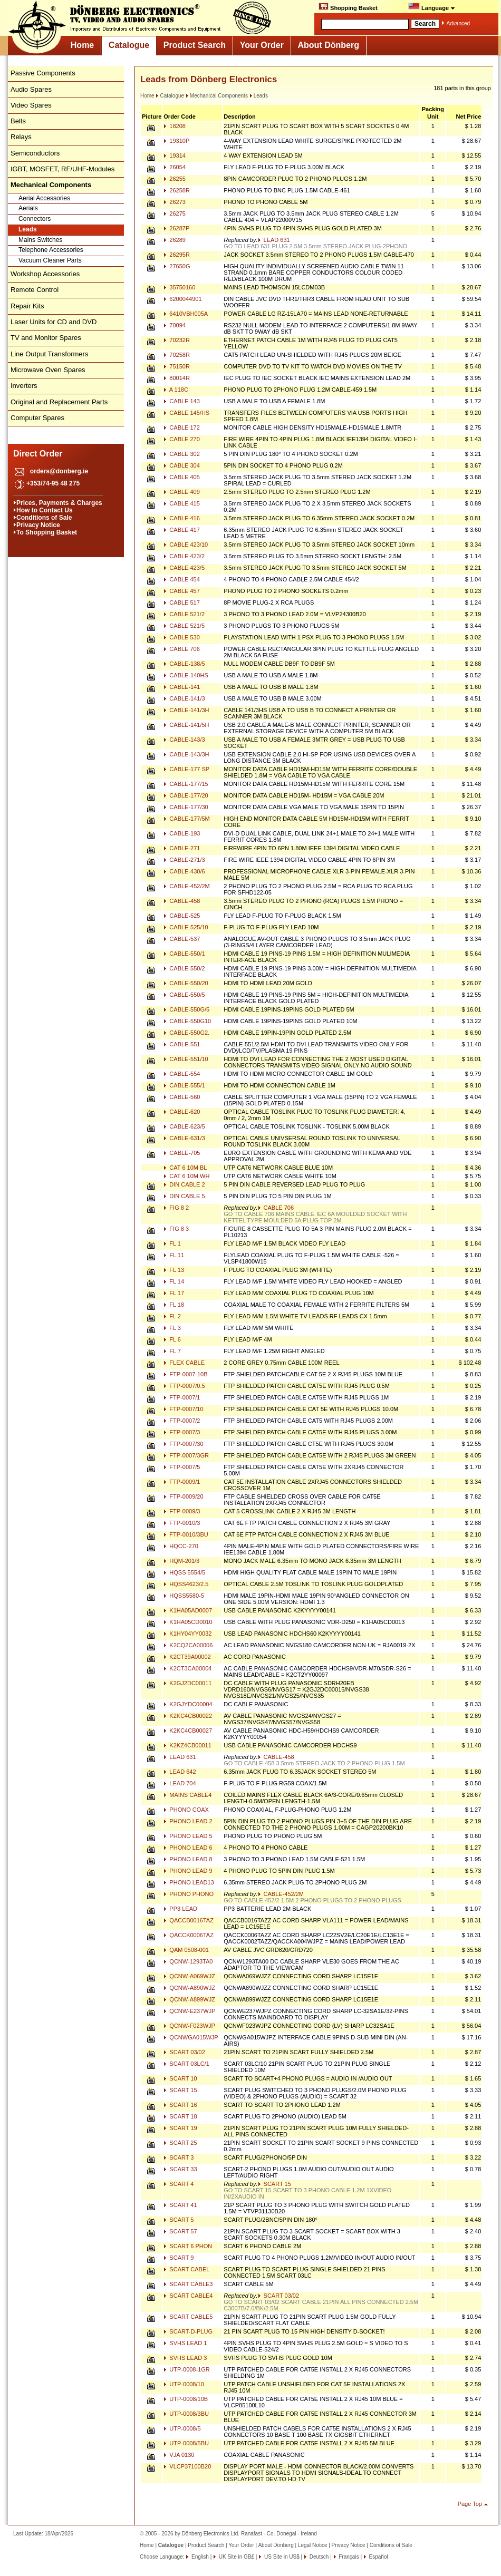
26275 (174, 213)
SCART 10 (180, 2078)
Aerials (28, 208)
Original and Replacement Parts (59, 402)
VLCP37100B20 (187, 2466)
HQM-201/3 (181, 1561)
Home (82, 45)
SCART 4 (178, 2184)
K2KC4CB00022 (187, 1716)
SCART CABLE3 (188, 2284)
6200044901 (182, 299)
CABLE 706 (181, 649)
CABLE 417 (181, 530)
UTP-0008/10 (183, 2384)
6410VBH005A (185, 313)
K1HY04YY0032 (187, 1633)
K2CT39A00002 (186, 1657)
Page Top (470, 2504)
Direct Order (37, 453)
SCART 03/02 (184, 2052)
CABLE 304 (181, 465)
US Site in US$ (282, 2557)
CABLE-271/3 (184, 860)
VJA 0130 (178, 2455)
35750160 (179, 287)
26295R (176, 254)
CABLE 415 (181, 503)
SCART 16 (180, 2105)
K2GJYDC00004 (187, 1704)
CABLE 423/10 (185, 544)
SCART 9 (178, 2257)
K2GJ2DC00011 (187, 1683)
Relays (21, 137)
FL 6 (172, 1339)
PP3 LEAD (180, 1909)
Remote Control (35, 290)
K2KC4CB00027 (187, 1730)
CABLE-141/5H (186, 725)
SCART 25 (180, 2143)
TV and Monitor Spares (46, 338)
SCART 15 (180, 2090)
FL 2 (172, 1316)
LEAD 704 (179, 1783)
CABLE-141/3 (184, 698)
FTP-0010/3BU (185, 1534)
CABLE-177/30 (185, 807)
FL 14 (173, 1281)
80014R (176, 378)
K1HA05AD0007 (187, 1610)
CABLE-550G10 (187, 1021)
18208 (174, 126)
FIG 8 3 (176, 1229)
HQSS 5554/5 (184, 1572)
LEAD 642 (179, 1771)
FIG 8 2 (176, 1207)
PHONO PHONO (188, 1894)
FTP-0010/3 (181, 1523)
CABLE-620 (181, 1112)
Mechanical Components (217, 96)
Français (348, 2557)
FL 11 (173, 1255)
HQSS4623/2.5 (185, 1584)
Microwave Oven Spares (48, 370)
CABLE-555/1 (184, 1085)
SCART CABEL (186, 2269)
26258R (176, 190)
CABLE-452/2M (186, 886)
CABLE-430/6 (184, 871)
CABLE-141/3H (186, 710)
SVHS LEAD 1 (185, 2343)
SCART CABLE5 (188, 2316)
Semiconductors (35, 153)
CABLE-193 (181, 833)
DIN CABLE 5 (184, 1196)
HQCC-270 (180, 1546)
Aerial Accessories (44, 198)
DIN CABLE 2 (184, 1184)
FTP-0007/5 (181, 1467)
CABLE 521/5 (184, 626)
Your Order (262, 45)
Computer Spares (37, 418)
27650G (176, 266)
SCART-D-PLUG (188, 2331)
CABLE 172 (181, 427)
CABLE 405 (181, 477)
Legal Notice (312, 2545)
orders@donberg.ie (59, 471)
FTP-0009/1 (181, 1482)
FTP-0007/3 (181, 1432)
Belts (18, 121)
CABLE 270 (181, 439)
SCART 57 (180, 2231)
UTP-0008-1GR (186, 2369)
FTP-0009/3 (181, 1511)
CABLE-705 (181, 1153)
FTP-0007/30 (183, 1444)
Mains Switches (40, 240)
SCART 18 (180, 2116)
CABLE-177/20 (185, 795)
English (199, 2557)
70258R (176, 355)
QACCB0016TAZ (188, 1920)
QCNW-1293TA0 (188, 1961)
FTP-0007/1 (181, 1397)
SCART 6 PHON (187, 2246)
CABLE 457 (181, 591)
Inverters (24, 386)
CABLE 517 (181, 602)
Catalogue (129, 45)
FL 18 (173, 1304)
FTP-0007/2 (181, 1420)
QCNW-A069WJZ (189, 1976)
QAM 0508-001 (186, 1950)
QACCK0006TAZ (188, 1935)
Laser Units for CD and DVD (54, 322)
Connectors (34, 218)
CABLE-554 (181, 1074)
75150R (176, 366)
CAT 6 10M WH (186, 1176)
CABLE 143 (181, 401)
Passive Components (43, 73)
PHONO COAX (186, 1809)
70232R (176, 340)
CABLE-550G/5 (186, 1009)
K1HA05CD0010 (187, 1622)
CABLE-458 (181, 901)
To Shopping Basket (46, 532)
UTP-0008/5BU (186, 2443)
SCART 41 (180, 2205)
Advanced (458, 23)
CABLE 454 (181, 579)
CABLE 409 (181, 492)
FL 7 (172, 1351)
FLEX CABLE (184, 1362)
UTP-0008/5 (181, 2428)
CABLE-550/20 (185, 983)
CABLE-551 (181, 1044)
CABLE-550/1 (184, 953)
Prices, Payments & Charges (59, 503)
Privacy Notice (38, 525)
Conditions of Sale (44, 517)
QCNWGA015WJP (190, 2037)
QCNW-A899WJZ (189, 1999)
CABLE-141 (181, 687)
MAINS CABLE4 (187, 1795)
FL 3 (172, 1328)
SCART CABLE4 (188, 2295)
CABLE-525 (181, 915)
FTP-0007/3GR (186, 1455)
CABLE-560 (181, 1097)
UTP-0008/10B (185, 2399)
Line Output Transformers (49, 354)
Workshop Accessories (45, 274)
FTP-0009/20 (183, 1496)
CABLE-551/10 (185, 1059)
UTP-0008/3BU (186, 2413)
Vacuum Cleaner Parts (50, 260)
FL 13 (173, 1270)
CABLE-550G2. (186, 1032)
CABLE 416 (181, 518)
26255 (174, 179)
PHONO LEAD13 (188, 1882)
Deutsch (318, 2557)
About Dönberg (328, 45)
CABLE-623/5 (184, 1126)
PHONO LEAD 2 (187, 1821)
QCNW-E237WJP (189, 2011)
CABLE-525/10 (185, 927)
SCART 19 (180, 2128)
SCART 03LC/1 (186, 2063)
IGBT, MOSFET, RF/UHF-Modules (62, 169)
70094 (174, 325)
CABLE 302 (181, 454)
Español (378, 2557)
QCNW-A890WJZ (189, 1988)
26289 (174, 240)
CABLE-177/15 (185, 784)
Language (431, 7)
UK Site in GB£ (236, 2557)
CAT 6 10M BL (185, 1167)
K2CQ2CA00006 (188, 1645)
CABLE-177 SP (186, 769)
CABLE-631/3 (184, 1138)
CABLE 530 (181, 637)
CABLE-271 (181, 848)
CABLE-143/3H (186, 754)
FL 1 (172, 1243)
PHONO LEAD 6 (187, 1847)
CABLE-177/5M (186, 818)
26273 (174, 202)
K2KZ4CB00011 (187, 1745)
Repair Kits (27, 306)
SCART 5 (178, 2220)
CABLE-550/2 (184, 968)
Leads (27, 229)
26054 (174, 167)
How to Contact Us (44, 510)
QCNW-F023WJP (189, 2026)
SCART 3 (178, 2157)
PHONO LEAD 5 (187, 1836)
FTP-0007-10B (185, 1374)
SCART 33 (180, 2169)
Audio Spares (31, 89)
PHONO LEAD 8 (187, 1859)
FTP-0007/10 (183, 1409)
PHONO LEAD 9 (187, 1871)
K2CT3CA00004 (187, 1668)
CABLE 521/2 (184, 614)
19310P (176, 141)
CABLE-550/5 (184, 994)
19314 (174, 155)
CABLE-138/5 (184, 663)
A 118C (175, 389)
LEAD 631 (274, 240)
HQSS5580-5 (183, 1595)
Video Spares (31, 105)
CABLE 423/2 (184, 556)
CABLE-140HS (185, 675)
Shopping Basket (348, 7)
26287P (176, 228)
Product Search (194, 45)
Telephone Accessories (50, 250)
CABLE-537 (181, 939)
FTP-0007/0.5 (184, 1386)
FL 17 (173, 1293)
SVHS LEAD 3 (185, 2358)
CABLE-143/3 (184, 739)
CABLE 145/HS (186, 413)
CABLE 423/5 (184, 568)
